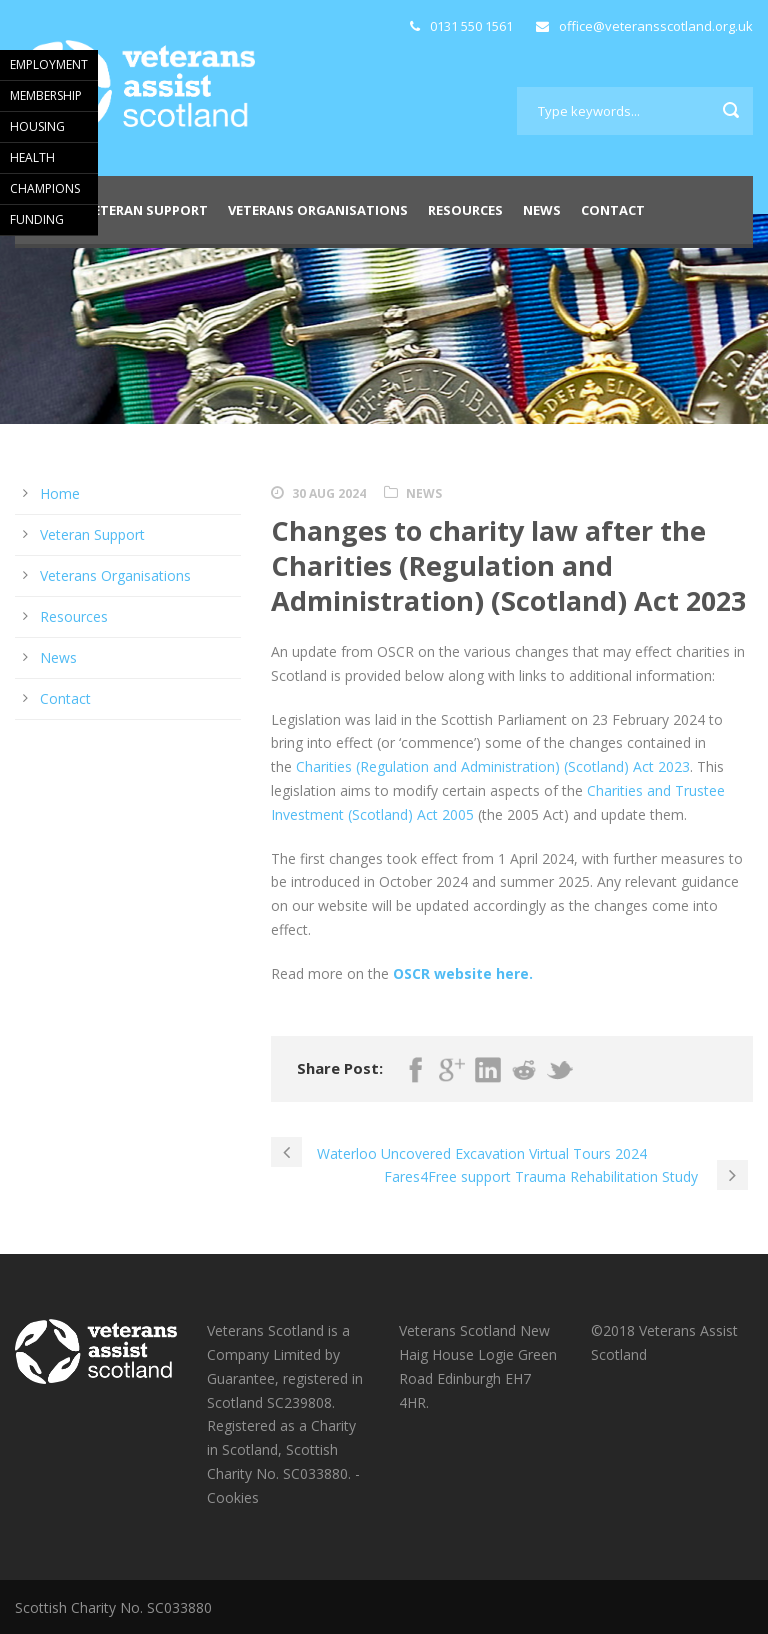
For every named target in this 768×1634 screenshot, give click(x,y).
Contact (613, 210)
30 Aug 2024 (329, 493)
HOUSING (37, 126)
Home (60, 493)
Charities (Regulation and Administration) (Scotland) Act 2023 (493, 766)
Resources (465, 210)
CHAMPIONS (45, 188)
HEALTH (32, 157)
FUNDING (37, 219)
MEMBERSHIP (46, 95)
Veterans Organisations (318, 210)
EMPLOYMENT (49, 64)
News (542, 210)
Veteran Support (146, 210)
